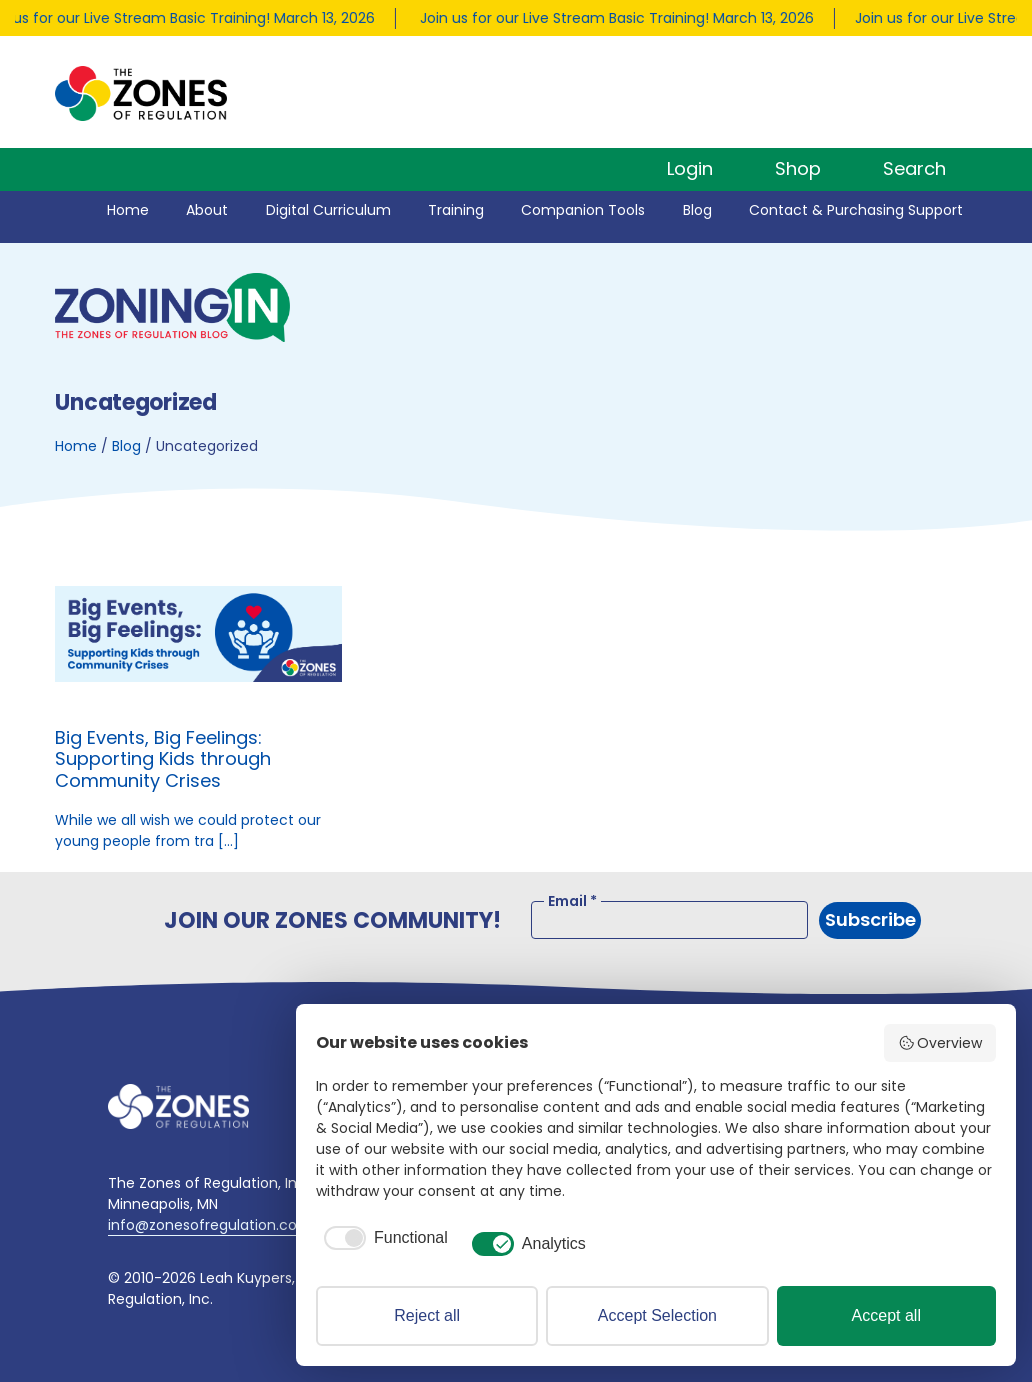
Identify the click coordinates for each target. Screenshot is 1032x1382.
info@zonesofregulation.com (210, 1225)
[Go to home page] (178, 1106)
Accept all (886, 1315)
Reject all (427, 1315)
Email (572, 901)
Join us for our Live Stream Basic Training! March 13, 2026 (620, 18)
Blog (697, 210)
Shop (798, 168)
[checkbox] (382, 1238)
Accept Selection (657, 1315)
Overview (940, 1043)
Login (690, 168)
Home (128, 210)
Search (914, 168)
